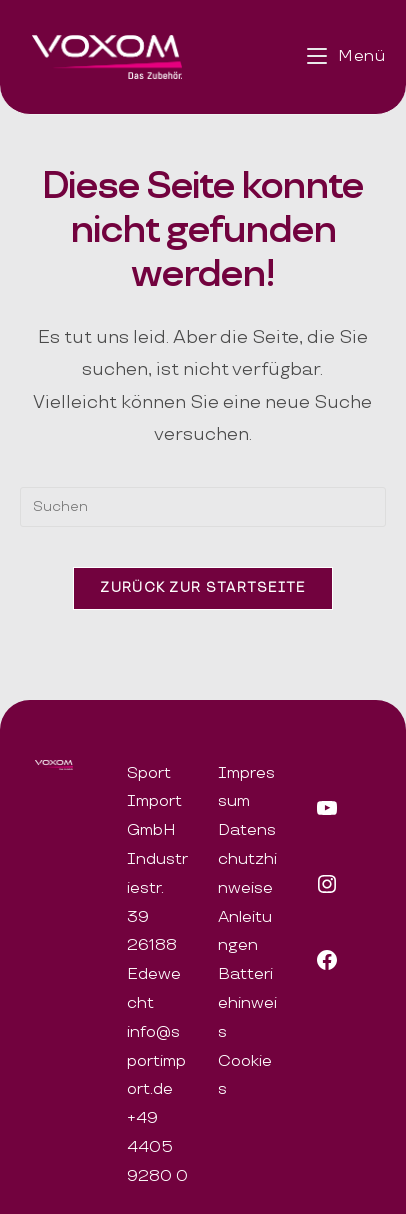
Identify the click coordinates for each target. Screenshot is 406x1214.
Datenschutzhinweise (247, 859)
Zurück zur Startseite (202, 588)
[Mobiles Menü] (346, 56)
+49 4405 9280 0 (157, 1147)
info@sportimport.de (156, 1061)
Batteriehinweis (247, 1003)
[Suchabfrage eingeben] (202, 507)
